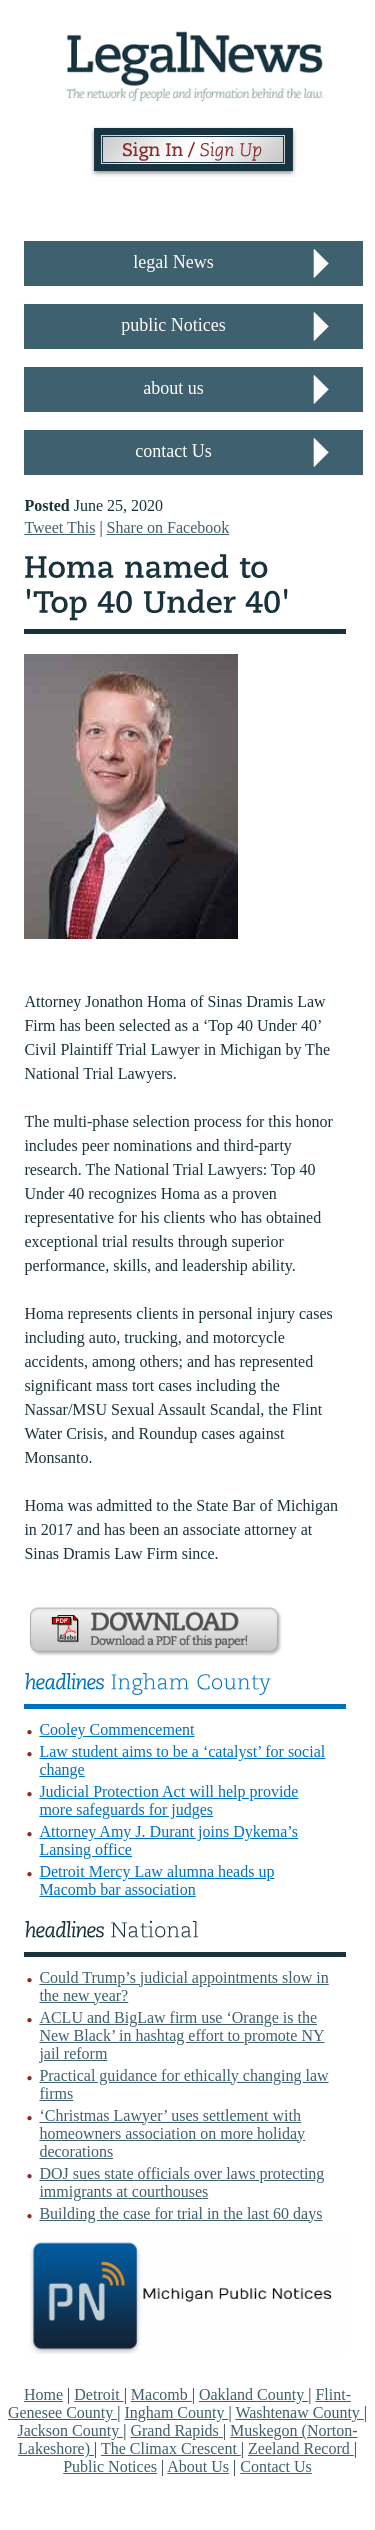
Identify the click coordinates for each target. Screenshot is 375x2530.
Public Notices (110, 2466)
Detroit (98, 2394)
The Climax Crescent (171, 2448)
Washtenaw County (299, 2412)
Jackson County (70, 2430)
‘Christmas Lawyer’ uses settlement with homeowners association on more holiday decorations (172, 2133)
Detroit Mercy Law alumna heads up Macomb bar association (156, 1880)
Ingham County (176, 2412)
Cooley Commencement (116, 1729)
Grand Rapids (176, 2430)
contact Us (173, 451)
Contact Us (276, 2466)
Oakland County (253, 2394)
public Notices (173, 325)
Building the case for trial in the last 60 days (180, 2213)
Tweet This (59, 527)
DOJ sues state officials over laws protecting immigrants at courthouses (181, 2182)
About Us (198, 2466)
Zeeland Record (301, 2448)
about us (173, 388)
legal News (173, 262)
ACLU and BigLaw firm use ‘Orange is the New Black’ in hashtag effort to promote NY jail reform (181, 2035)
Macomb (161, 2394)
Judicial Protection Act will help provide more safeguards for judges (168, 1800)
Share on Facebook (168, 527)
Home (43, 2394)
